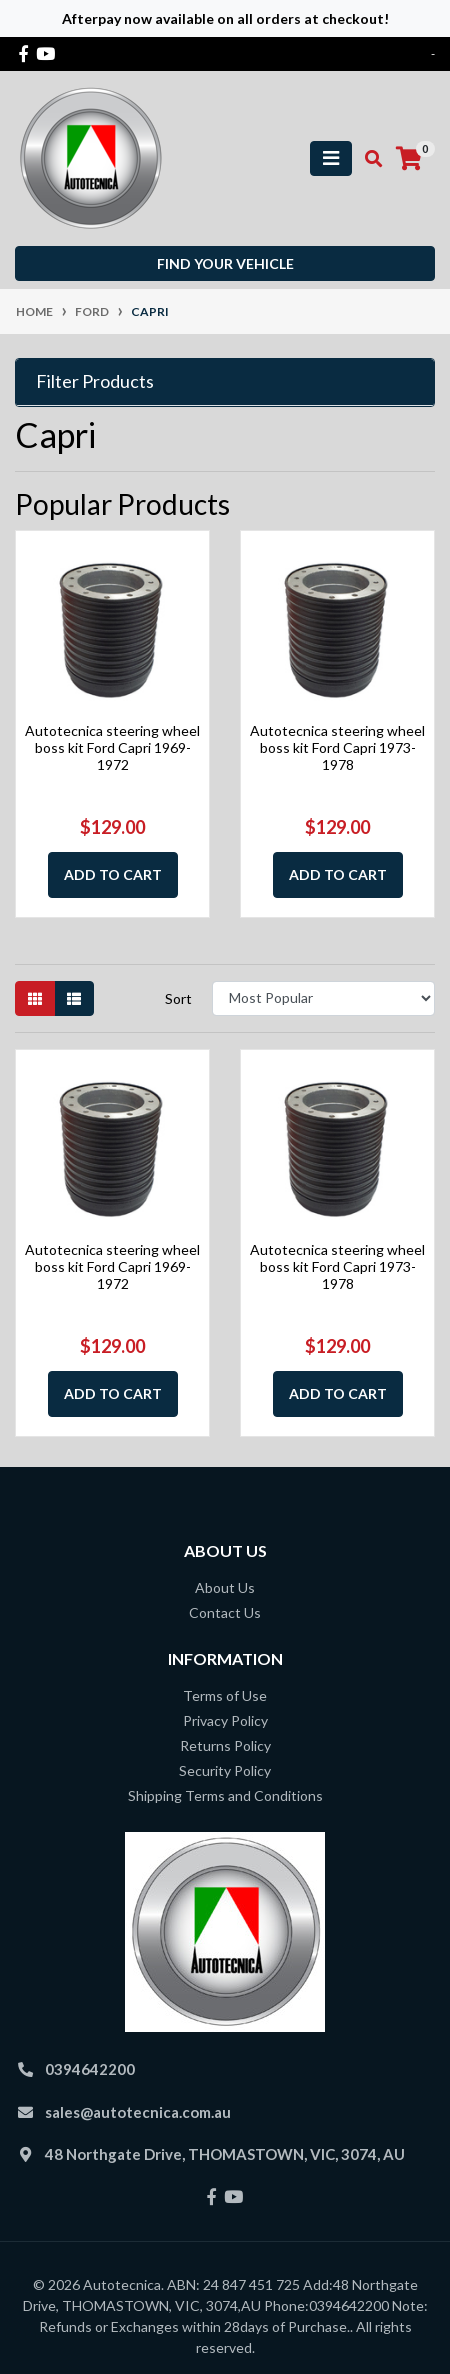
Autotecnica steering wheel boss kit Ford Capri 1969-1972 (112, 747)
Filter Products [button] (95, 381)
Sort (178, 998)
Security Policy (225, 1770)
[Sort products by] (323, 998)
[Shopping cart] (409, 159)
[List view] (74, 998)
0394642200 (90, 2069)
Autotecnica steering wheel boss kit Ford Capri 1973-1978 (337, 747)
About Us (225, 1587)
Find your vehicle (225, 263)
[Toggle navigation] (331, 158)
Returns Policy (225, 1745)
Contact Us (225, 1612)
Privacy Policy (225, 1720)
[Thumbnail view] (35, 998)
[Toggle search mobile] (367, 159)
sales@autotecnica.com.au (138, 2112)
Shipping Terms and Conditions (225, 1795)
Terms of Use (225, 1695)
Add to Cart (113, 874)
